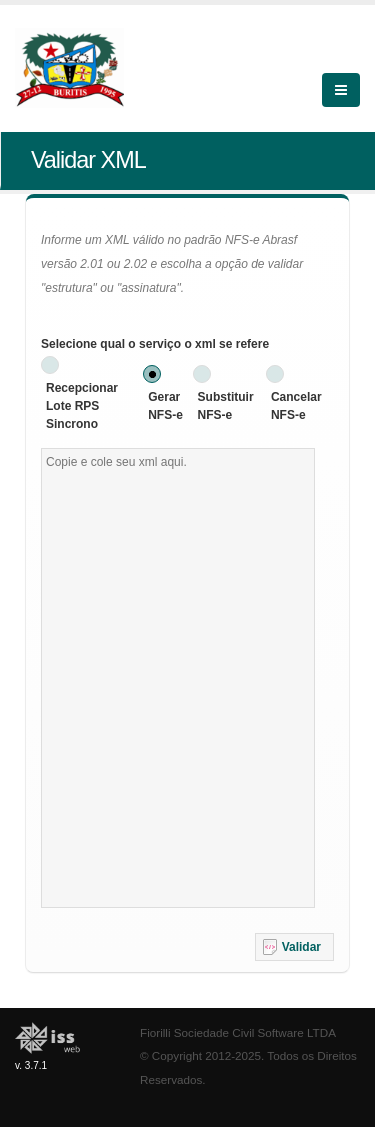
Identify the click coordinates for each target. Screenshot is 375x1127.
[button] (294, 947)
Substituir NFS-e (226, 406)
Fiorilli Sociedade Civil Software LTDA (238, 1032)
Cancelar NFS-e (296, 406)
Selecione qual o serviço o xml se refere (155, 344)
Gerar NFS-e (165, 406)
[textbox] (178, 678)
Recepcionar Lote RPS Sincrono (82, 406)
